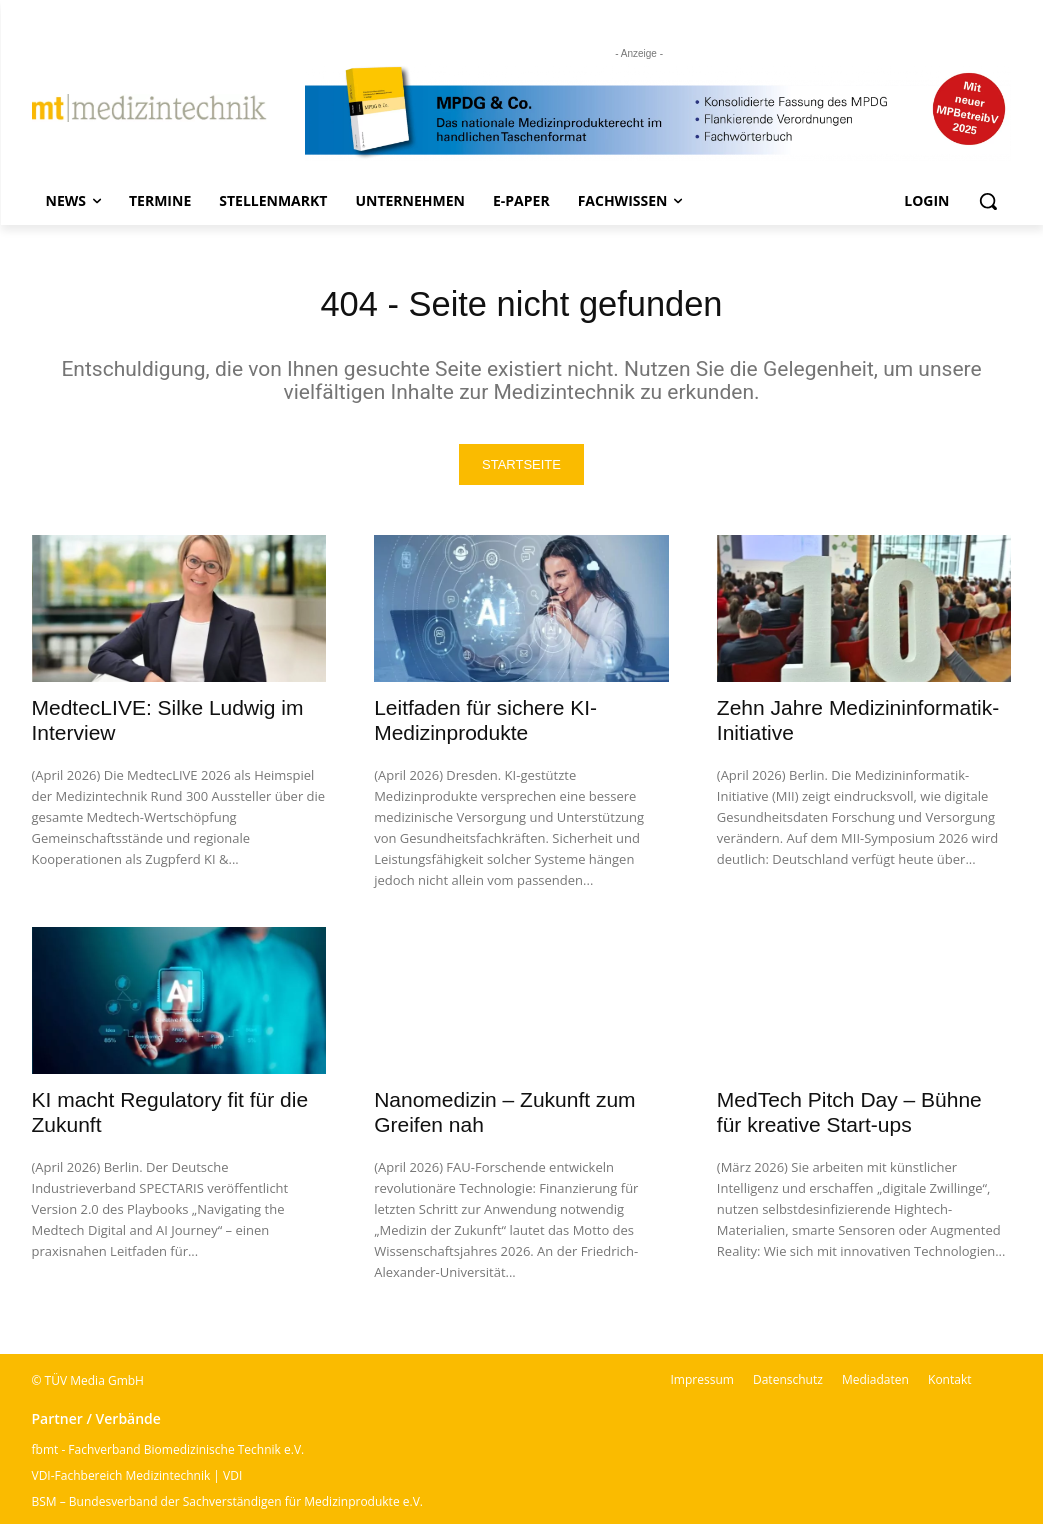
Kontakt (949, 1387)
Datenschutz (788, 1387)
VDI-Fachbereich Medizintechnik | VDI (137, 1483)
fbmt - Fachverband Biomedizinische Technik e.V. (168, 1457)
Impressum (702, 1387)
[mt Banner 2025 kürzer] (658, 112)
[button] (988, 201)
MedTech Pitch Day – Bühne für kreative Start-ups (849, 1120)
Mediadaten (875, 1387)
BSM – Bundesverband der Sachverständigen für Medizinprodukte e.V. (227, 1509)
